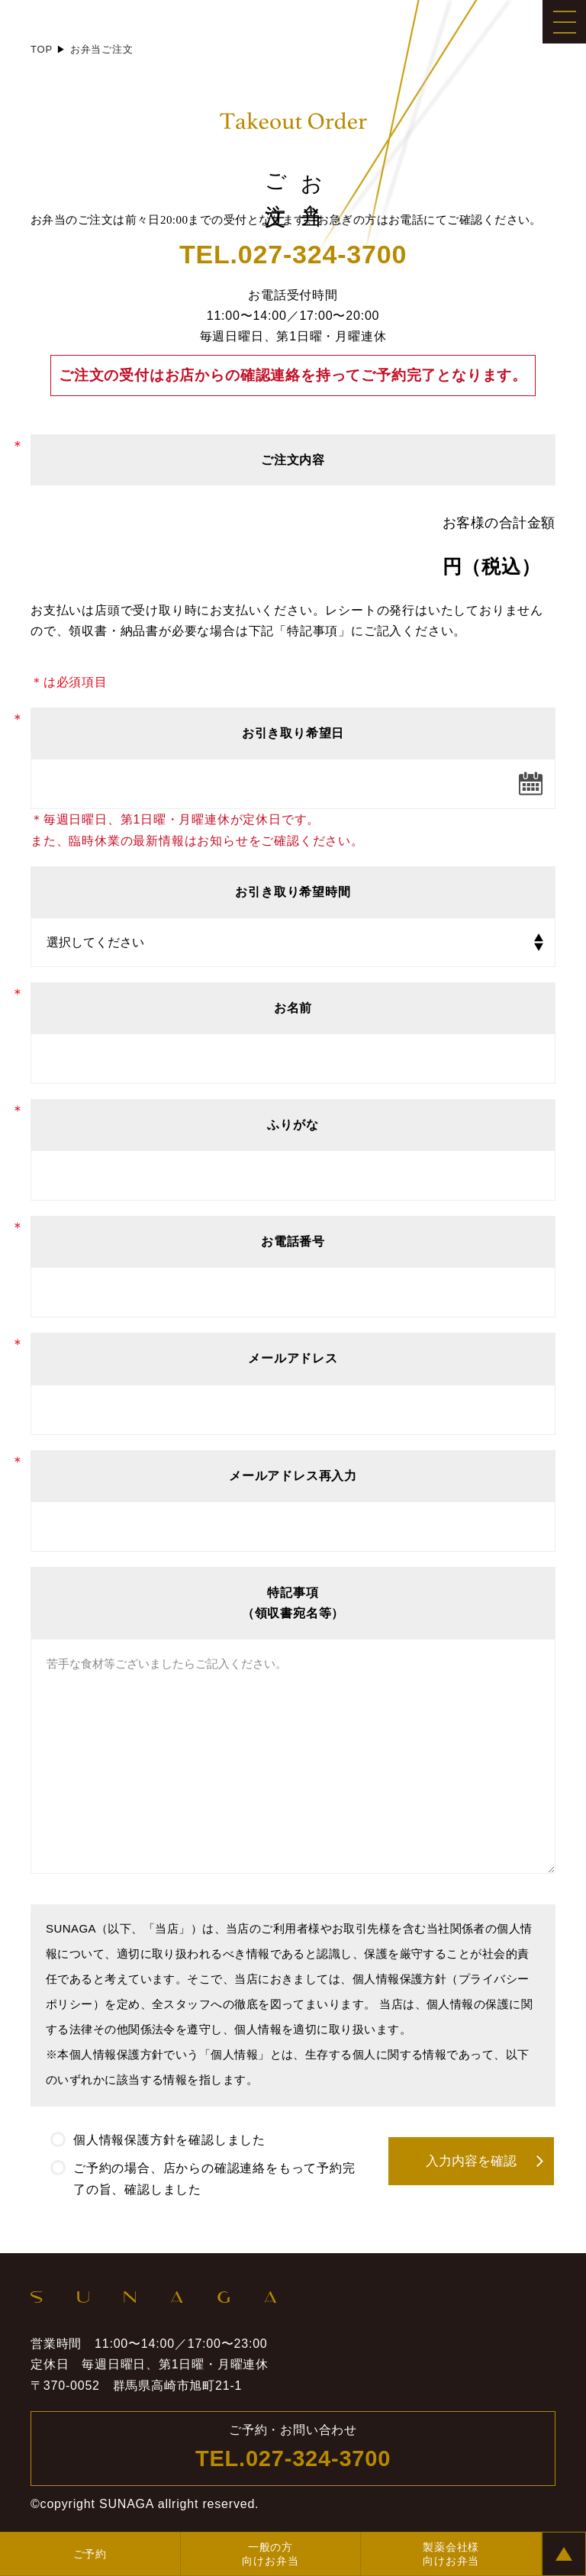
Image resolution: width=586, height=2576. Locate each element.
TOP (42, 49)
